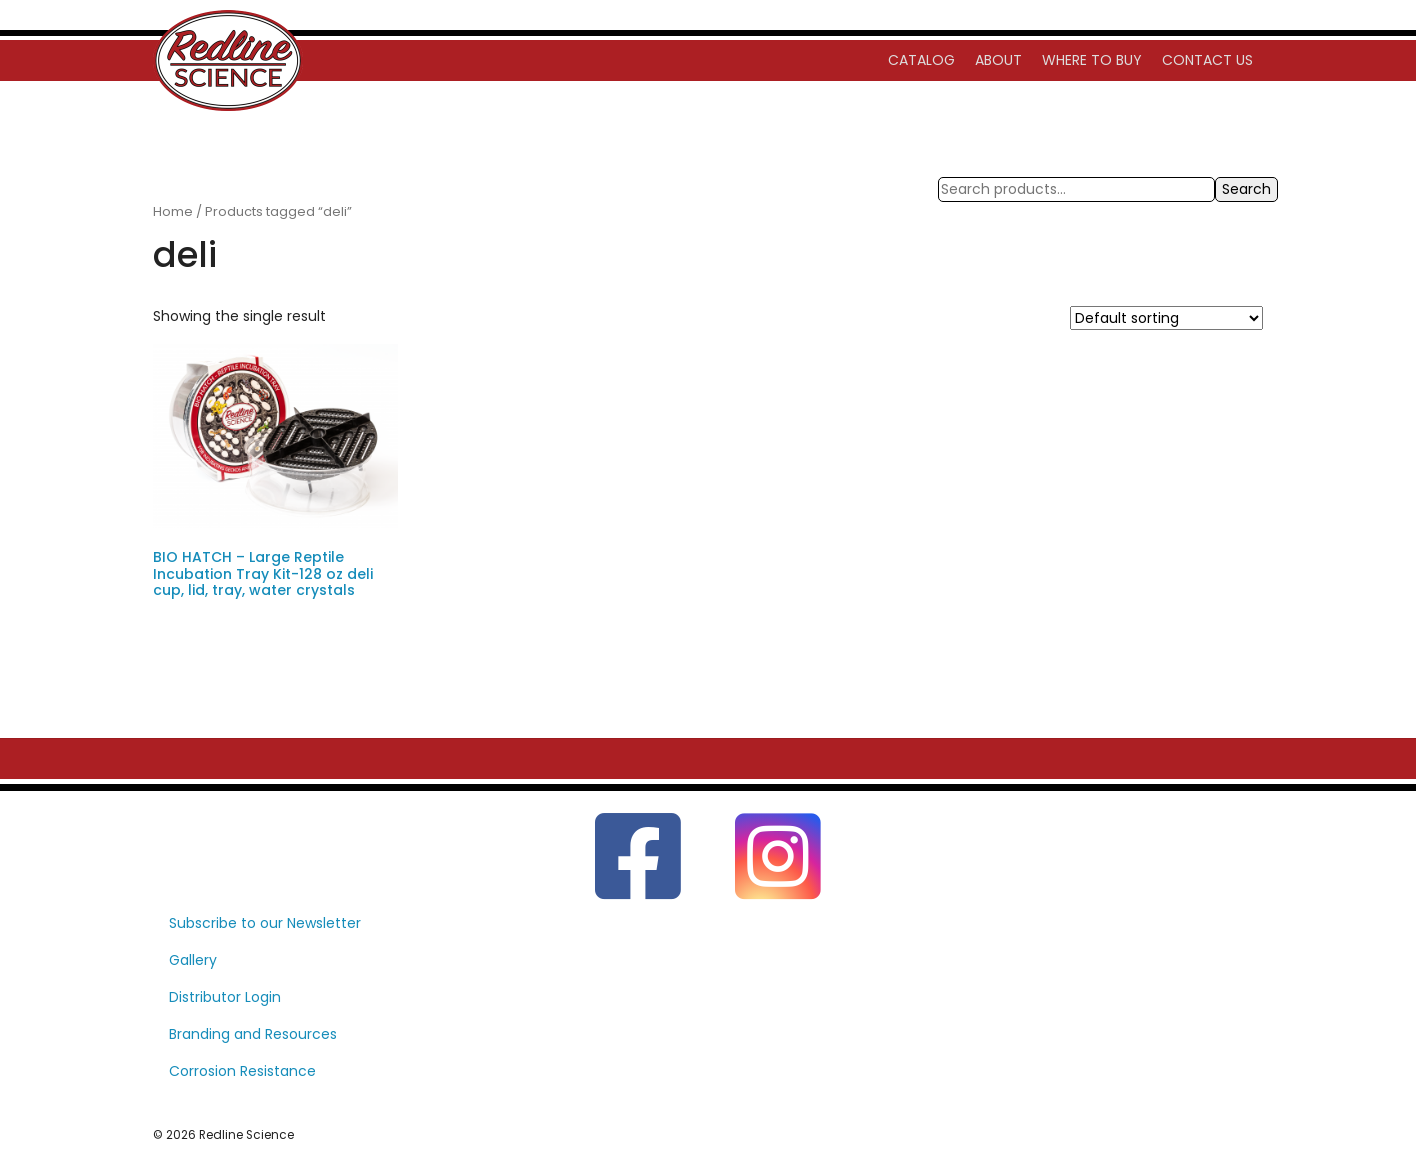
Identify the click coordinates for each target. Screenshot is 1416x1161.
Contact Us (1207, 60)
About (998, 60)
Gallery (193, 960)
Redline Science (246, 1135)
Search (1246, 189)
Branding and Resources (253, 1034)
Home (173, 211)
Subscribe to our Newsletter (265, 923)
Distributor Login (225, 997)
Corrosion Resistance (242, 1071)
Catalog (921, 60)
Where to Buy (1092, 60)
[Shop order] (1166, 318)
